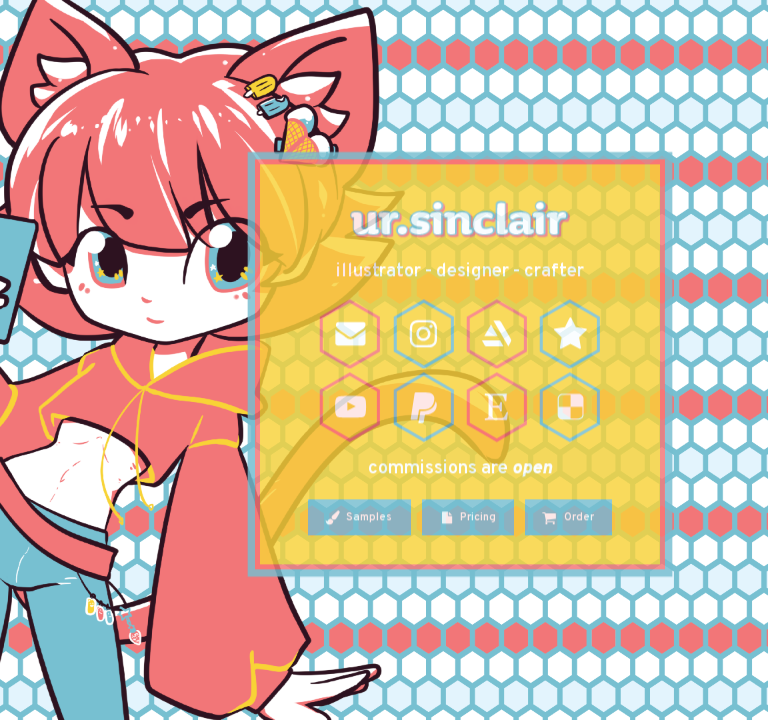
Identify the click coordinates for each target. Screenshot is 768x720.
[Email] (350, 336)
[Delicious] (570, 409)
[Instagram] (424, 336)
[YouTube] (350, 409)
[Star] (570, 336)
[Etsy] (497, 409)
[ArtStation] (497, 336)
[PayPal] (424, 409)
